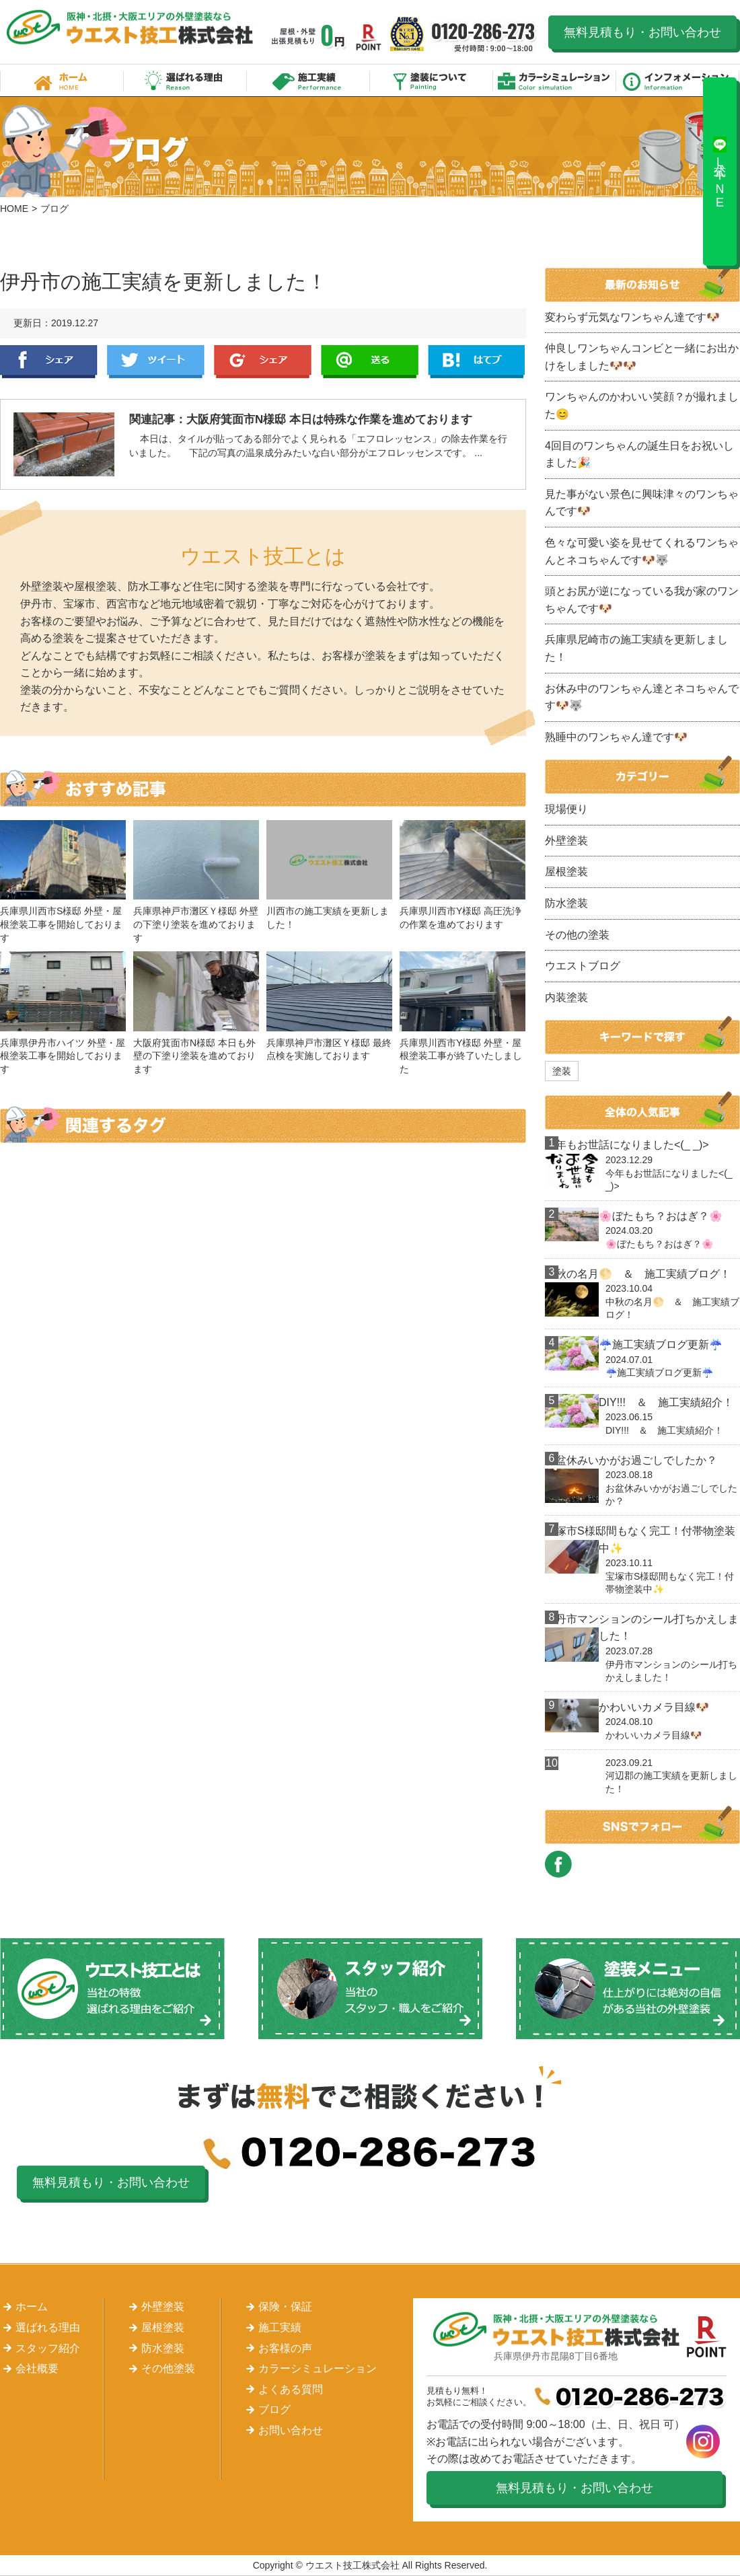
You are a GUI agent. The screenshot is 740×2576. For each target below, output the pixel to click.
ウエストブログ (582, 965)
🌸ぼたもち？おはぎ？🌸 (661, 1216)
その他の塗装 (577, 935)
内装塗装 (566, 997)
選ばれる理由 (185, 80)
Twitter (156, 362)
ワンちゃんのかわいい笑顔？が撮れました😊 (642, 405)
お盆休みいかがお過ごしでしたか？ (631, 1460)
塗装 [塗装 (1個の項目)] (561, 1071)
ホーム (62, 80)
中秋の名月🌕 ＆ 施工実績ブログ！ (638, 1274)
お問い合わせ (290, 2430)
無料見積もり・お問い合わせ (642, 32)
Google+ (262, 362)
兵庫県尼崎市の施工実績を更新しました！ (636, 648)
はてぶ (476, 362)
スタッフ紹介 (47, 2348)
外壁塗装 (566, 840)
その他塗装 (168, 2368)
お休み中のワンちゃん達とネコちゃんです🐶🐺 (642, 697)
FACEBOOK (558, 1864)
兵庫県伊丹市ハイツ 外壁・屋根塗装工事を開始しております (62, 1055)
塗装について (431, 80)
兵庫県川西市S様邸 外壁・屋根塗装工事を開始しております (61, 924)
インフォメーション (677, 80)
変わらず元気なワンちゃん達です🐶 (632, 317)
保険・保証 (285, 2306)
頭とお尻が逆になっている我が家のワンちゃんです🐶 (642, 599)
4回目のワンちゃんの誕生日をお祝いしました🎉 (639, 454)
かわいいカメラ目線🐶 (654, 1707)
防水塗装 (566, 903)
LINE (369, 362)
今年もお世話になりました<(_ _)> (627, 1144)
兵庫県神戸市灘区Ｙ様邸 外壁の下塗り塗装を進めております (195, 924)
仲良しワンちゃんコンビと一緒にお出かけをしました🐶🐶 (642, 356)
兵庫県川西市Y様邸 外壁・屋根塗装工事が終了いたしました (461, 1055)
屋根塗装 (566, 871)
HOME (14, 208)
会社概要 (37, 2368)
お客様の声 (285, 2348)
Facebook (49, 362)
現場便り (566, 809)
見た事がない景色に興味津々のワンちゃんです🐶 (642, 502)
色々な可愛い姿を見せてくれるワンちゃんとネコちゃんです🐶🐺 (642, 551)
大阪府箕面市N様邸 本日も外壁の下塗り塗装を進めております (194, 1055)
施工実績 (308, 80)
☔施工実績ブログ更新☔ (661, 1344)
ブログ (274, 2409)
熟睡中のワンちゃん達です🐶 (616, 737)
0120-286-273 (484, 37)
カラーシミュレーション (554, 80)
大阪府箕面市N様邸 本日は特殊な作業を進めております (329, 419)
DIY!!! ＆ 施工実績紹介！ (666, 1402)
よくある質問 (290, 2389)
